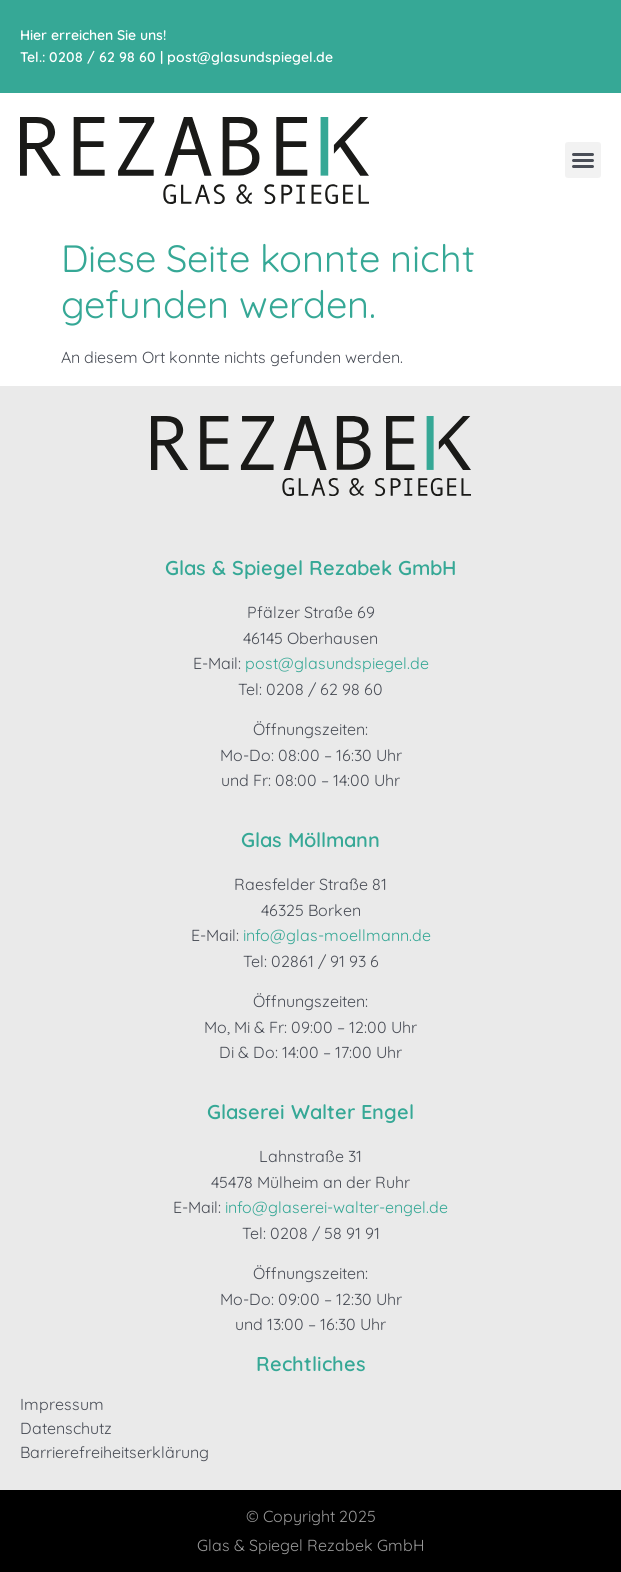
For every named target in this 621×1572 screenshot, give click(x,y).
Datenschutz (66, 1428)
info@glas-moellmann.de (337, 935)
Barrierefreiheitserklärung (114, 1452)
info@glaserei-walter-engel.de (336, 1207)
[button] (583, 160)
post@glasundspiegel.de (250, 57)
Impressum (62, 1404)
